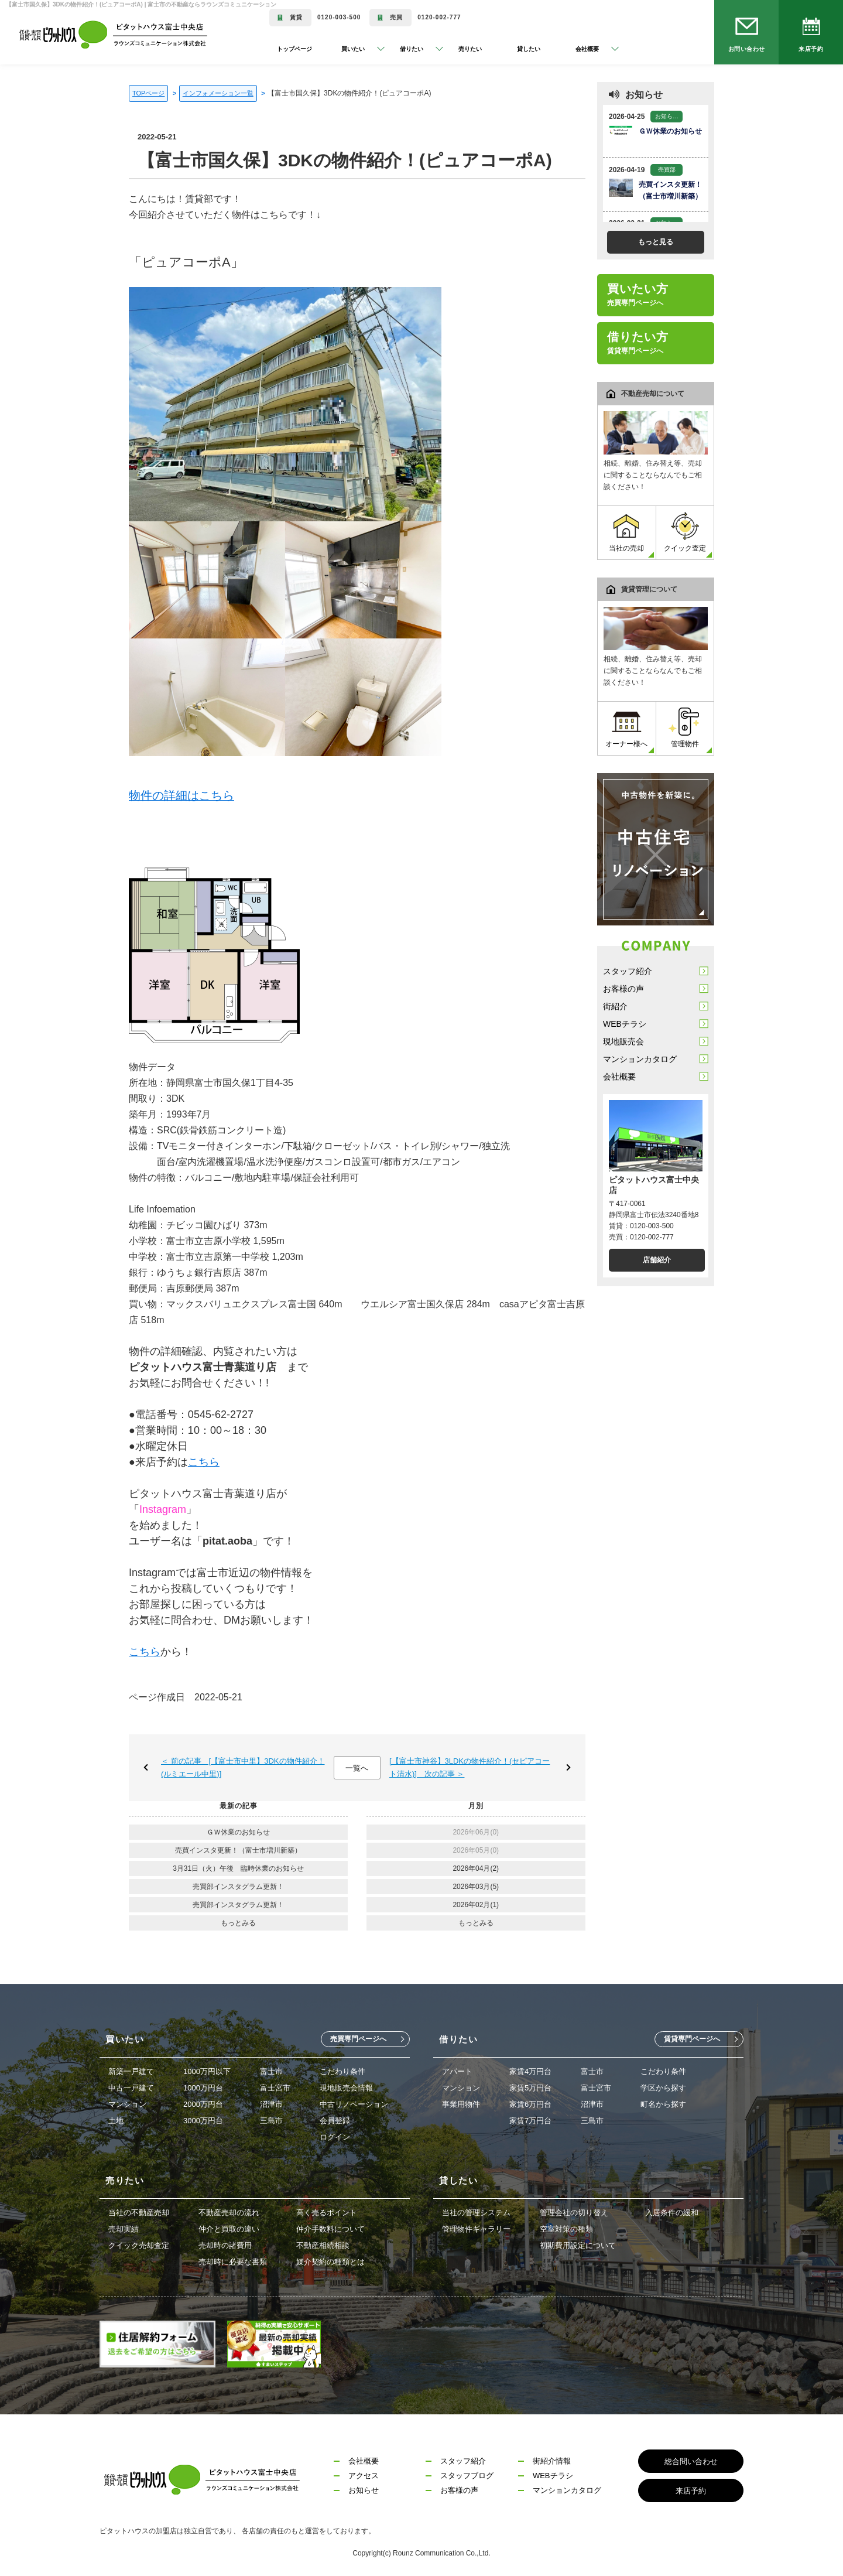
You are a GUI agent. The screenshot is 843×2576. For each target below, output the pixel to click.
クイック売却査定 (138, 2245)
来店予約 (811, 49)
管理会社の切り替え (574, 2212)
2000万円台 (203, 2104)
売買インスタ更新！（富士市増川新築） (238, 1850)
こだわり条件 (342, 2071)
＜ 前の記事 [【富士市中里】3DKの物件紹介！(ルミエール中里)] (243, 1767)
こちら (204, 1462)
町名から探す (663, 2104)
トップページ (294, 49)
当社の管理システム (476, 2212)
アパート (457, 2071)
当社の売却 (626, 532)
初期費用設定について (578, 2245)
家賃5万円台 (530, 2087)
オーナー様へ (626, 728)
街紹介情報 (552, 2461)
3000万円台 (203, 2120)
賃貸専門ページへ (692, 2039)
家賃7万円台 (530, 2120)
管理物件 (685, 728)
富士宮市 (275, 2087)
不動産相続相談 (322, 2245)
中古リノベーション (354, 2104)
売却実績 (123, 2229)
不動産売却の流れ (228, 2212)
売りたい (470, 49)
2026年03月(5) (476, 1887)
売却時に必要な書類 (232, 2261)
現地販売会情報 (346, 2087)
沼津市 (271, 2104)
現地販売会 (623, 1041)
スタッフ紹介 (627, 971)
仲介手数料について (330, 2229)
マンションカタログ (640, 1059)
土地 (116, 2120)
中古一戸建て (131, 2087)
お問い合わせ (746, 49)
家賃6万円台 (530, 2104)
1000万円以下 (207, 2071)
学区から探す (663, 2087)
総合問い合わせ (691, 2461)
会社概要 (619, 1076)
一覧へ (356, 1768)
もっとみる (238, 1923)
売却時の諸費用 (225, 2245)
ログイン (335, 2137)
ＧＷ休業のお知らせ (238, 1832)
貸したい (528, 49)
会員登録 (335, 2120)
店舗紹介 (657, 1260)
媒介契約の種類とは (330, 2261)
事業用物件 (461, 2104)
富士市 (271, 2071)
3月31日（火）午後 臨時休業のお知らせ (238, 1868)
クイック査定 (685, 532)
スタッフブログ (467, 2475)
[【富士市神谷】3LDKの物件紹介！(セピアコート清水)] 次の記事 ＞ (469, 1767)
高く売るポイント (326, 2212)
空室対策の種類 (566, 2229)
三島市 (271, 2120)
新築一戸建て (131, 2071)
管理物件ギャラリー (476, 2229)
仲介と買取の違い (228, 2229)
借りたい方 (638, 342)
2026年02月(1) (476, 1905)
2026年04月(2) (476, 1868)
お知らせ (363, 2490)
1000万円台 (203, 2087)
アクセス (363, 2475)
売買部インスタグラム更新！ (238, 1887)
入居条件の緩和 (671, 2212)
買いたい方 (638, 294)
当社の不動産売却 (138, 2212)
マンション (127, 2104)
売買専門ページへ (358, 2039)
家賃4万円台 (530, 2071)
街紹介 (615, 1006)
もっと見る (655, 242)
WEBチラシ (624, 1024)
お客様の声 (623, 988)
